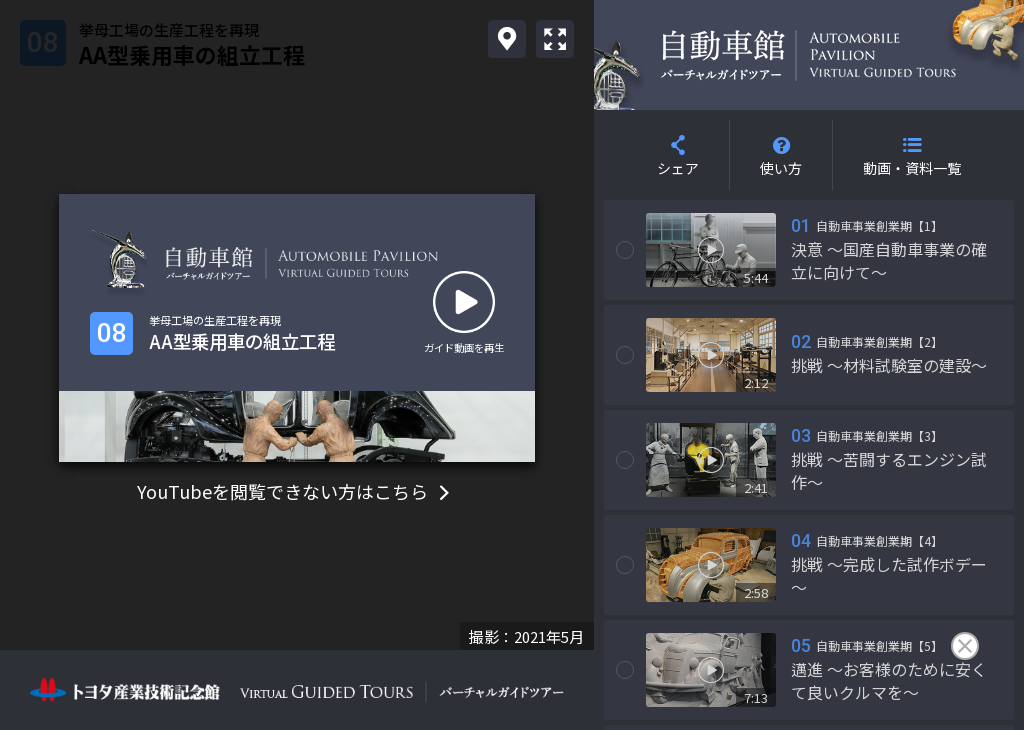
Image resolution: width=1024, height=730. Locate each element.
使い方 (781, 168)
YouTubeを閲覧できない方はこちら (297, 491)
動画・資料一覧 (912, 168)
